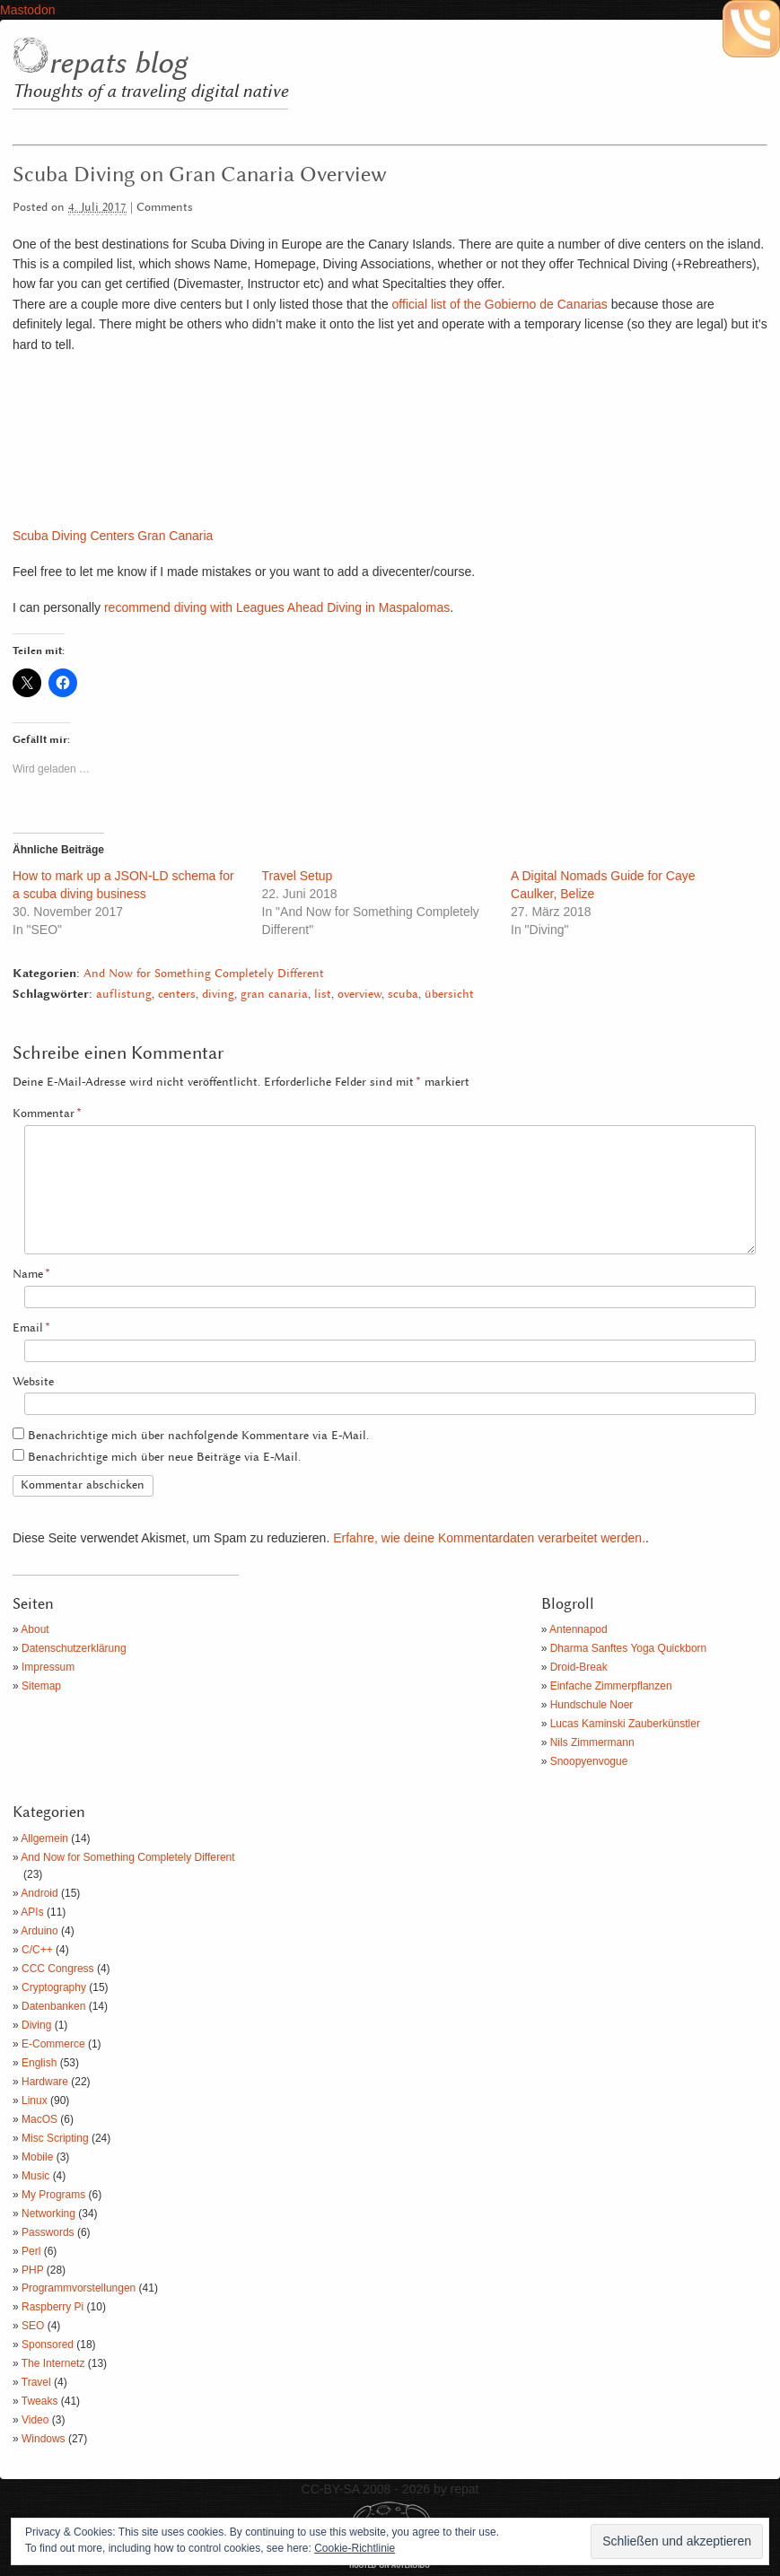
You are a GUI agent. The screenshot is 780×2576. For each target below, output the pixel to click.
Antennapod (578, 1629)
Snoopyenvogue (589, 1761)
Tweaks (40, 2401)
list (322, 994)
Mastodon (27, 10)
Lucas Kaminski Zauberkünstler (625, 1723)
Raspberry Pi (52, 2307)
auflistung (124, 994)
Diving (36, 2025)
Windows (44, 2438)
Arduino (39, 1931)
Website (33, 1382)
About (34, 1629)
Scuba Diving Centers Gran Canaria (113, 535)
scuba (403, 994)
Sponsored (48, 2344)
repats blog (117, 64)
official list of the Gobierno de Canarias (500, 304)
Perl (31, 2251)
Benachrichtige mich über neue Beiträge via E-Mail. (164, 1457)
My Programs (53, 2194)
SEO (33, 2325)
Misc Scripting (55, 2138)
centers (177, 994)
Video (35, 2420)
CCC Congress (58, 1968)
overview (359, 994)
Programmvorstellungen (79, 2288)
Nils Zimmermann (592, 1742)
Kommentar (47, 1114)
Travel (36, 2382)
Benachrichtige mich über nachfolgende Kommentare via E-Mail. (198, 1436)
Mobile (37, 2157)
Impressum (48, 1667)
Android (39, 1893)
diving (218, 994)
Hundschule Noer (592, 1704)
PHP (32, 2270)
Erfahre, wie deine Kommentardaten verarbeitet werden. (489, 1538)
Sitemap (41, 1686)
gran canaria (274, 994)
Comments (164, 207)
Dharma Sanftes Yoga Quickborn (628, 1648)
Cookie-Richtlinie (354, 2548)
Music (35, 2176)
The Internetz (53, 2363)
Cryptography (54, 1987)
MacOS (39, 2119)
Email (31, 1328)
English (39, 2062)
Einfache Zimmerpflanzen (611, 1686)
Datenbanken (53, 2006)
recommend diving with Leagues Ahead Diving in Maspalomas (277, 607)
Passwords (48, 2232)
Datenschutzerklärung (74, 1648)
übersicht (449, 994)
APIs (32, 1912)
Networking (48, 2213)
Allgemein (44, 1838)
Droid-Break (579, 1667)
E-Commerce (53, 2044)
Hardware (45, 2081)
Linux (35, 2100)
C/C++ (37, 1949)
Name (31, 1274)
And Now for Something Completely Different (203, 974)
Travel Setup (297, 876)
